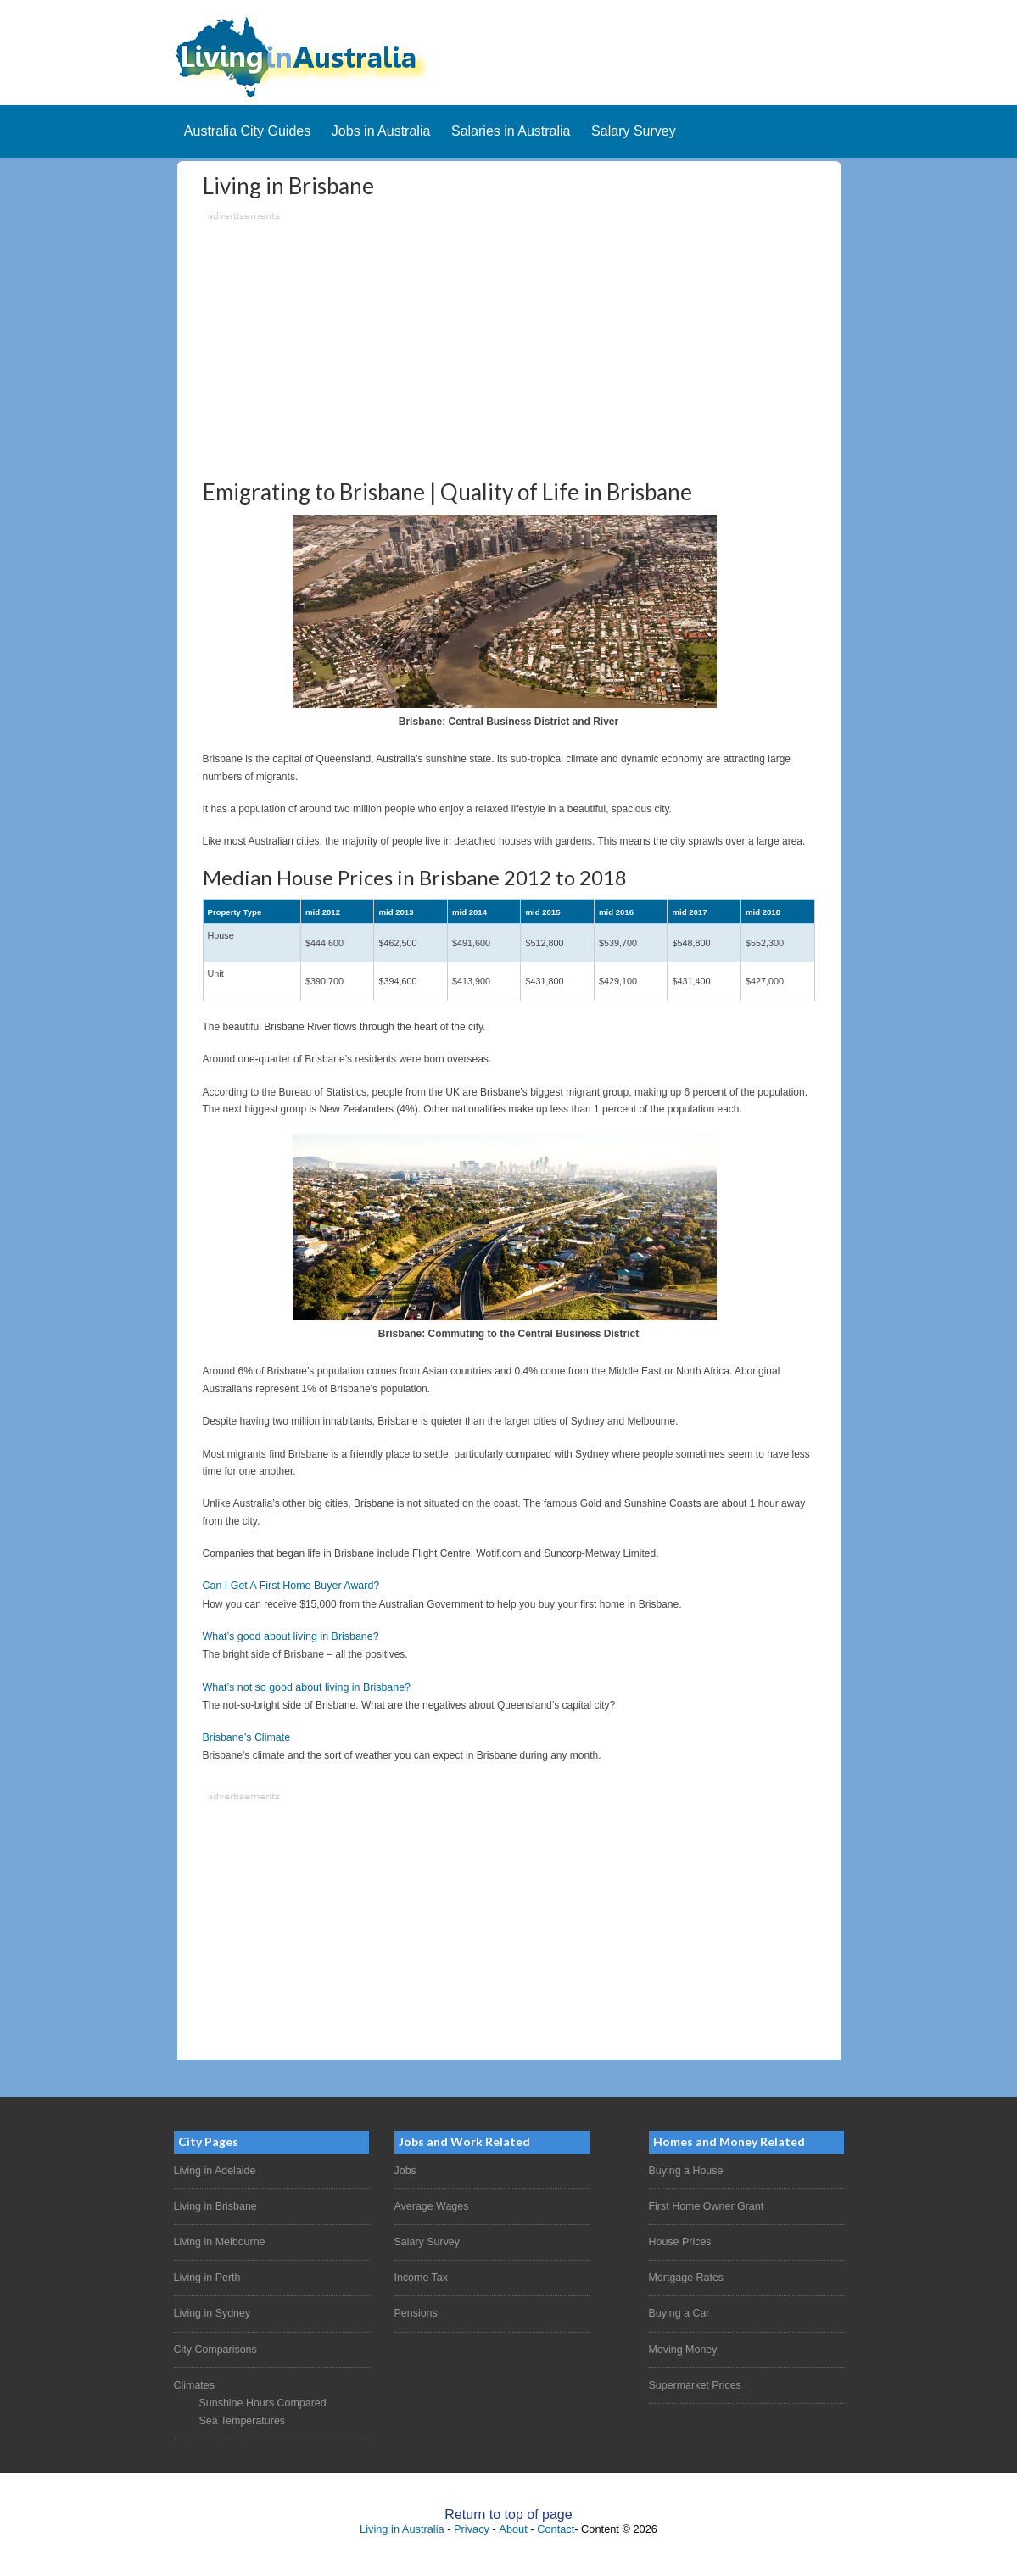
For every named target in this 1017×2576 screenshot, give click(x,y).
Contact (555, 2522)
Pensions (415, 2310)
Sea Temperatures (240, 2414)
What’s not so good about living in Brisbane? (303, 1687)
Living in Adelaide (213, 2169)
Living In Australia (509, 57)
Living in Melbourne (218, 2239)
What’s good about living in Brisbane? (288, 1637)
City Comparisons (214, 2344)
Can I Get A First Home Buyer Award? (288, 1587)
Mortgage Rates (685, 2274)
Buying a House (685, 2169)
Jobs (405, 2169)
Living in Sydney (211, 2310)
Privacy (471, 2522)
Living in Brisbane (214, 2205)
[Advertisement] (509, 345)
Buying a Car (678, 2310)
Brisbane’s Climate (245, 1737)
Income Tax (420, 2274)
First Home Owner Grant (704, 2205)
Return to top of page (508, 2508)
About (513, 2522)
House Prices (679, 2239)
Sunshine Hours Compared (260, 2397)
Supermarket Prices (693, 2380)
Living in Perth (206, 2274)
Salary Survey (426, 2239)
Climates (194, 2380)
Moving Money (682, 2344)
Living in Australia (402, 2522)
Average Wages (430, 2205)
